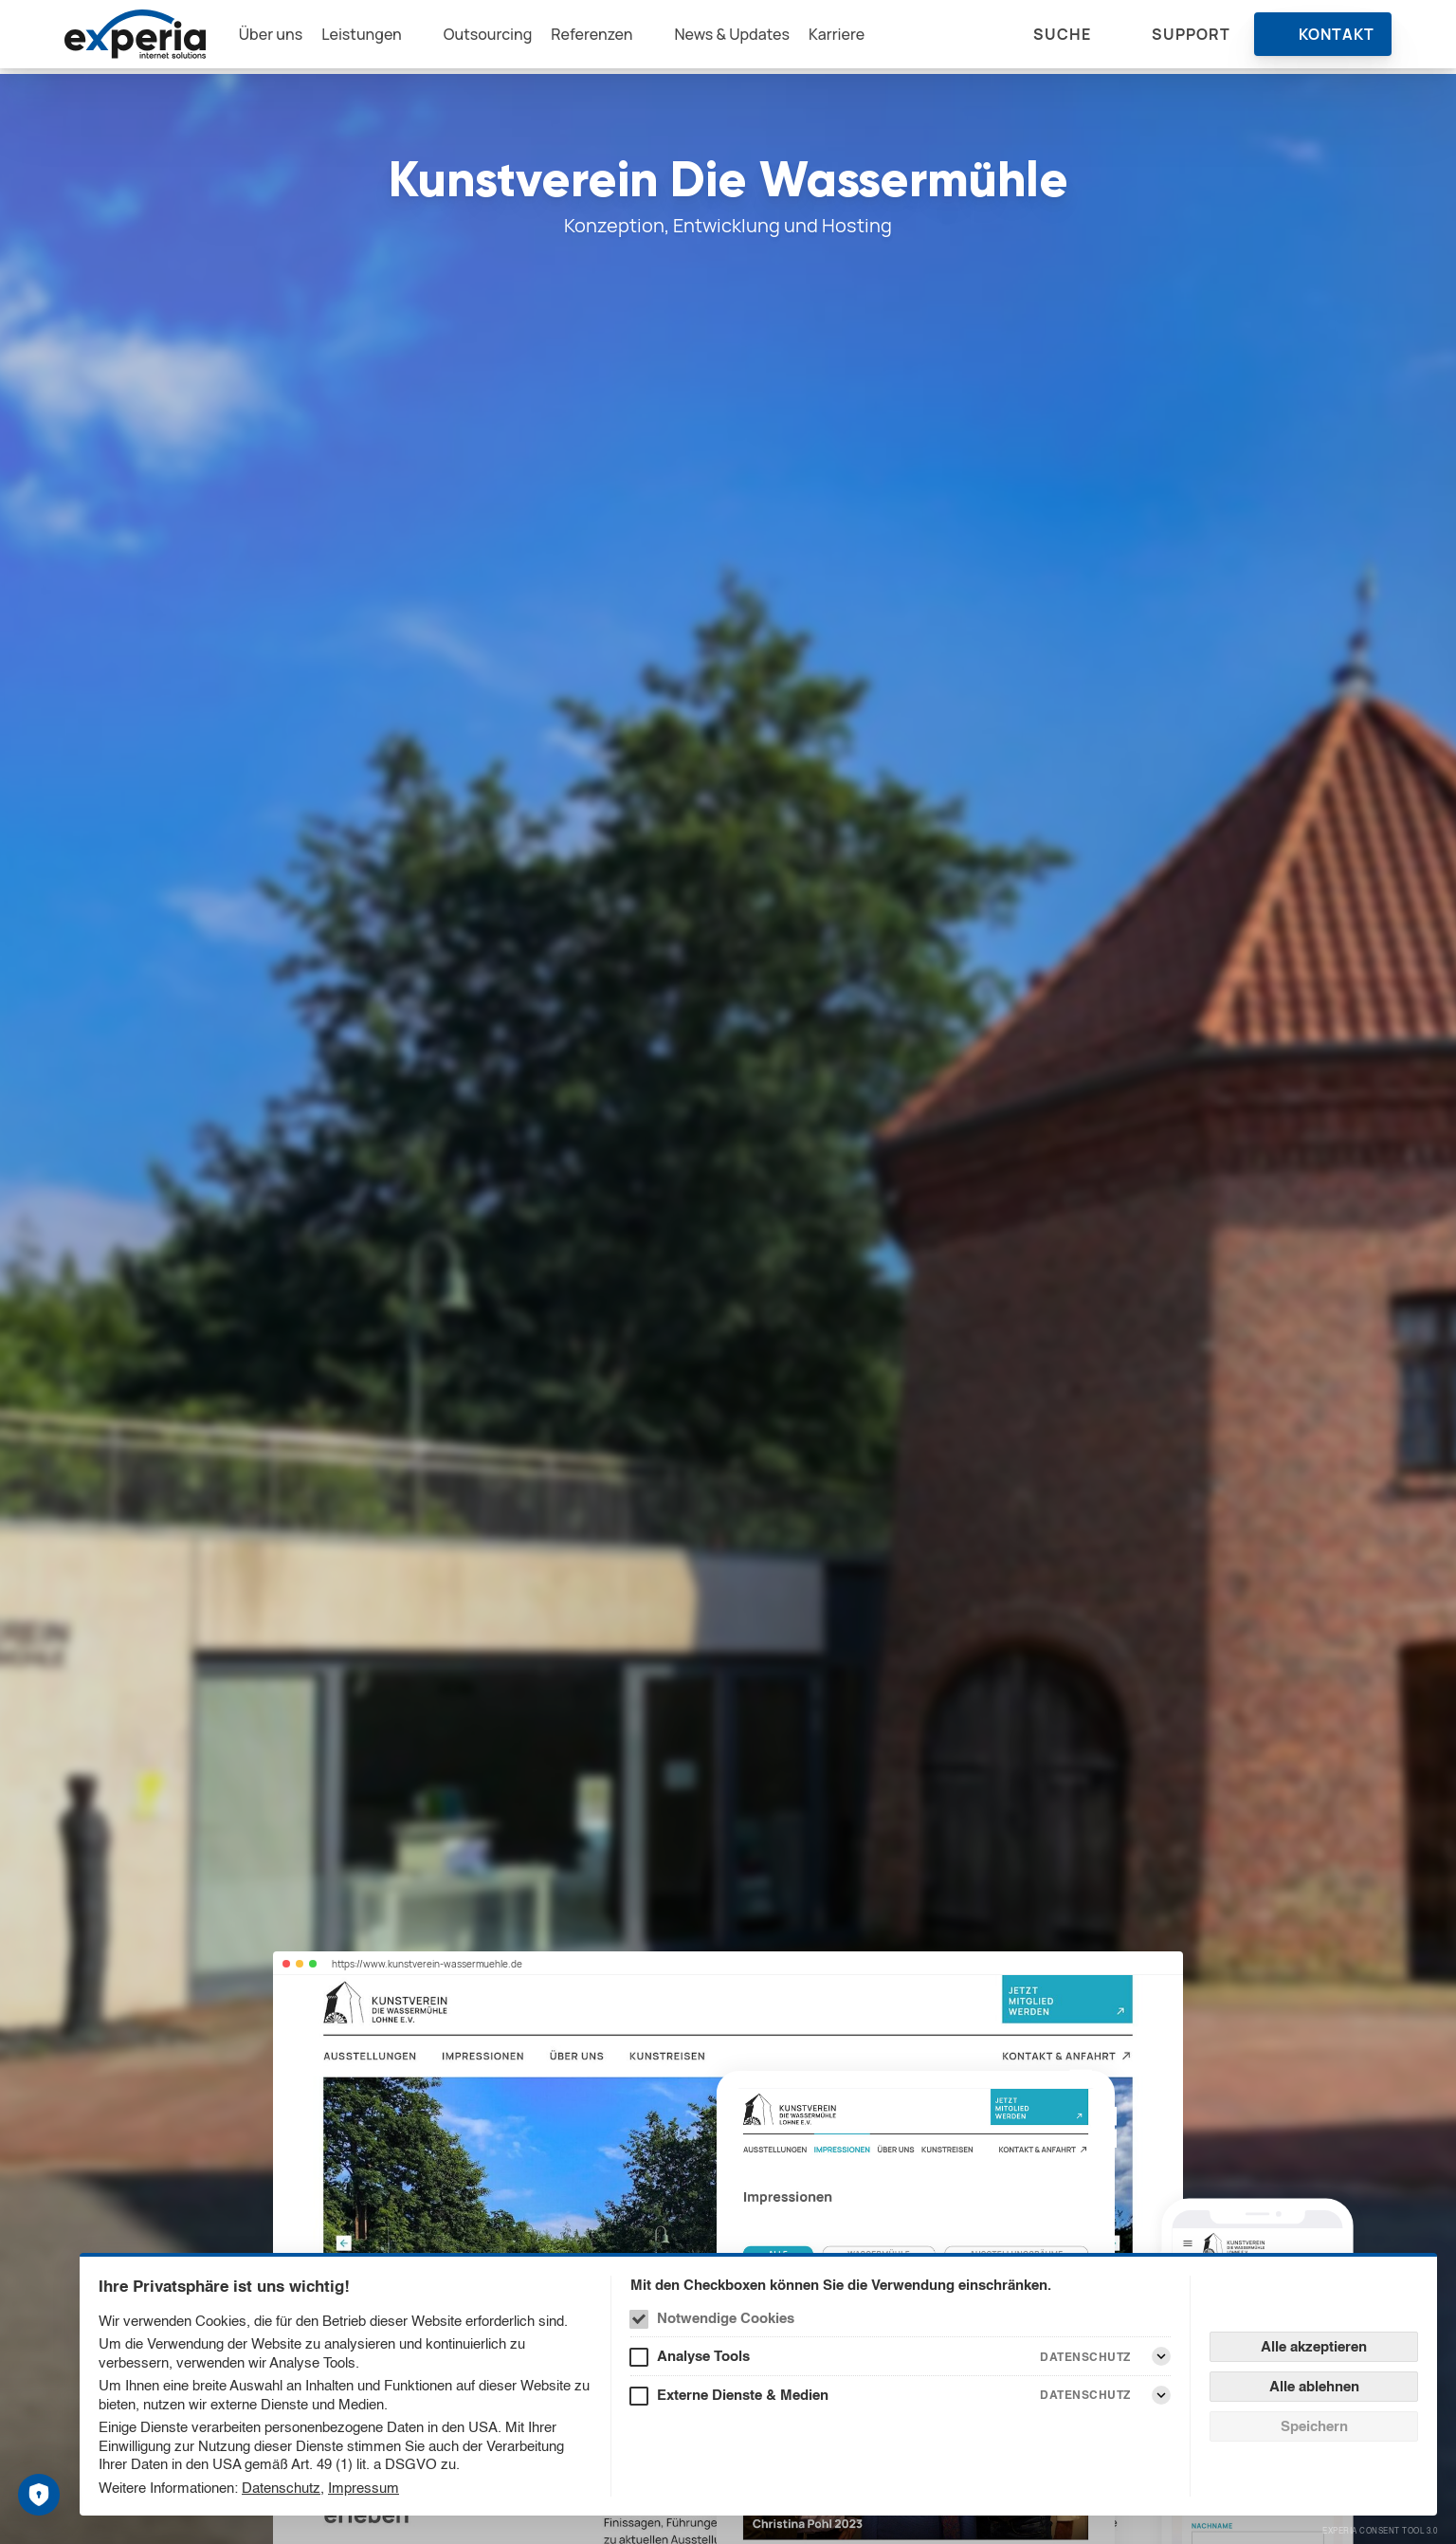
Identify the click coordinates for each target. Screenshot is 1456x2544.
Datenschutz (281, 2488)
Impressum (363, 2488)
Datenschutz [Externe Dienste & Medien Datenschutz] (1085, 2395)
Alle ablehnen (1314, 2386)
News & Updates (750, 37)
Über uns (286, 37)
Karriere (854, 37)
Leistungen (377, 37)
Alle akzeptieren (1314, 2346)
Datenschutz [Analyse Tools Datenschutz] (1085, 2357)
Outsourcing (504, 37)
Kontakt (1336, 37)
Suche (1062, 37)
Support (1191, 37)
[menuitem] (285, 37)
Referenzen (608, 37)
